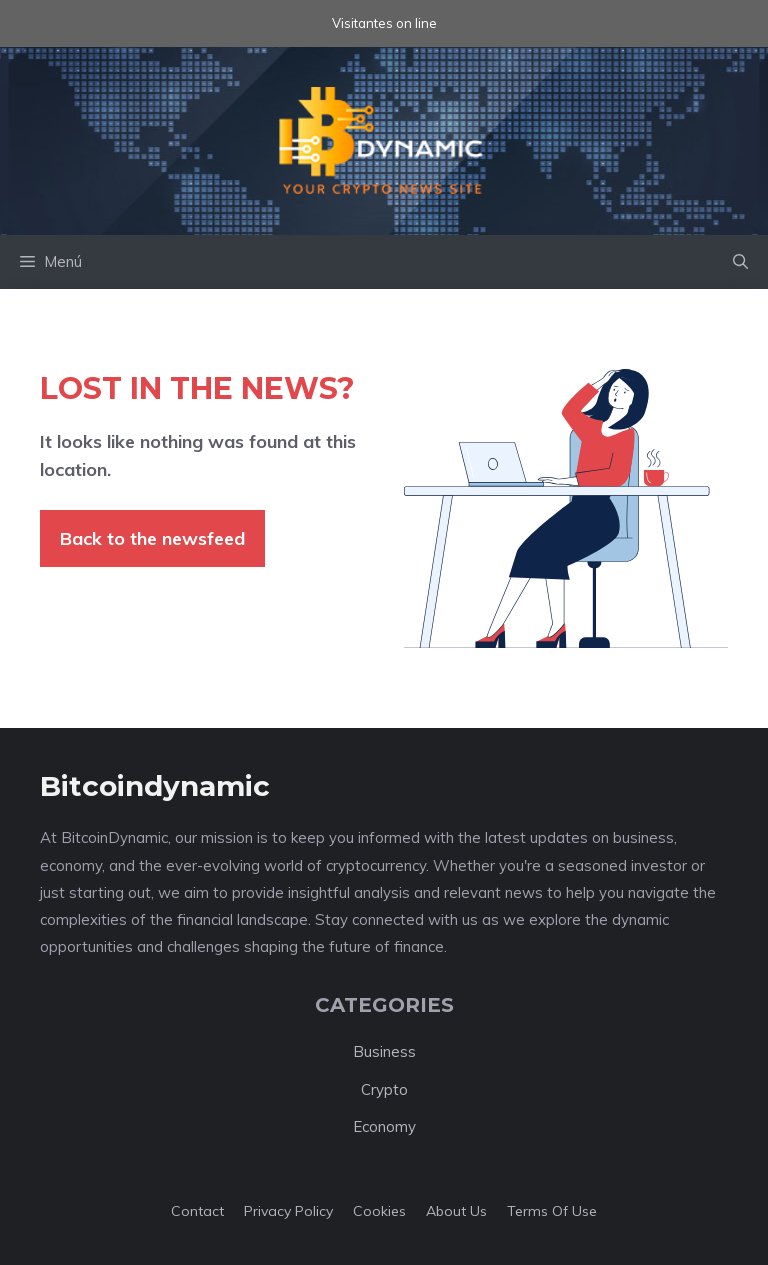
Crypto (384, 1089)
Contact (197, 1211)
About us (456, 1211)
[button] (740, 262)
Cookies (379, 1211)
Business (384, 1051)
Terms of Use (552, 1211)
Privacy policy (288, 1211)
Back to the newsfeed (152, 538)
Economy (384, 1126)
